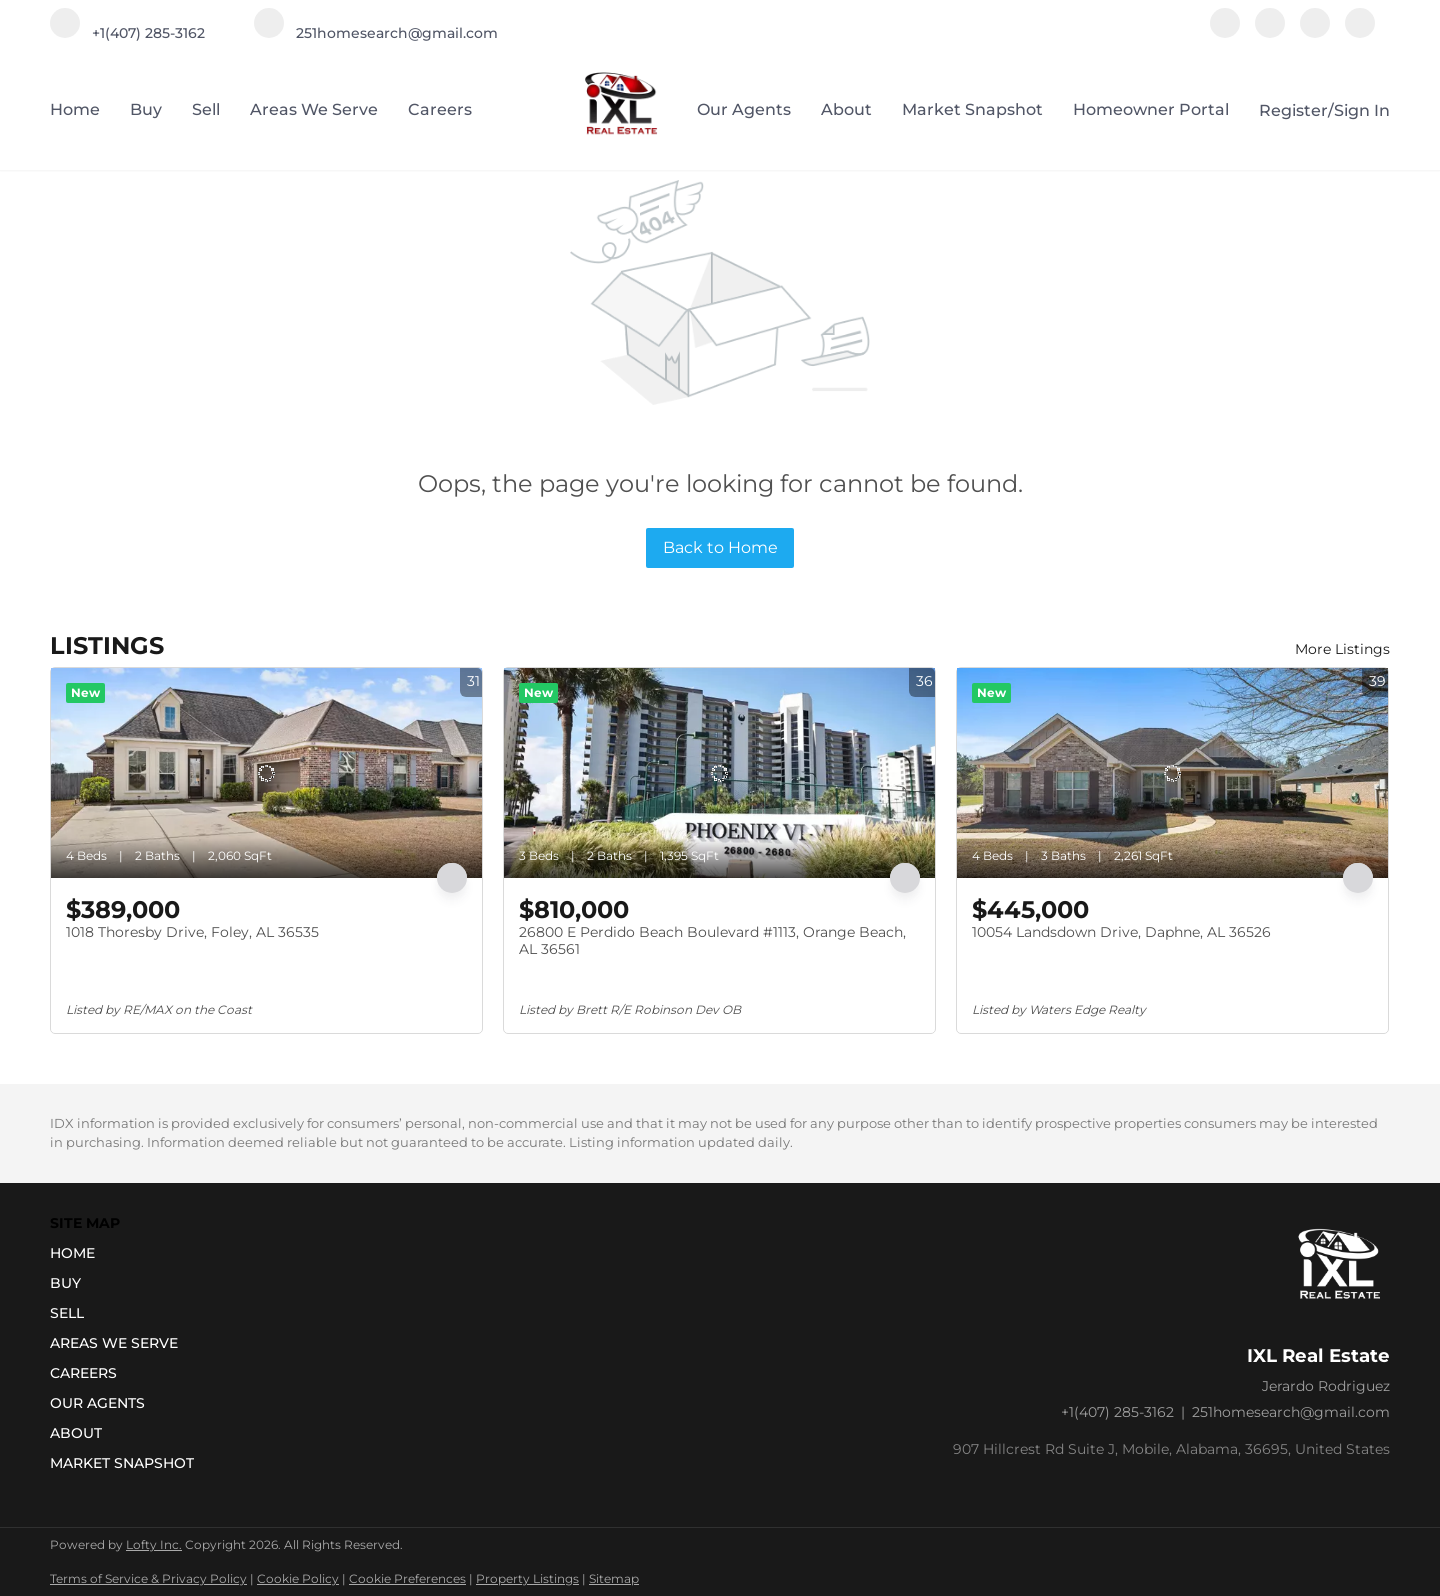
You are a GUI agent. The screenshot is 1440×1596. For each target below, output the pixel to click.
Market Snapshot (972, 109)
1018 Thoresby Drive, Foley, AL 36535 (192, 932)
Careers (440, 109)
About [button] (846, 109)
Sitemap (614, 1578)
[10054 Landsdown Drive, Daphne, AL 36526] (1172, 773)
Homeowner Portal (1151, 109)
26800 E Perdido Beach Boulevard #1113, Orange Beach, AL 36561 (712, 941)
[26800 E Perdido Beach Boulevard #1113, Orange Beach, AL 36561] (719, 773)
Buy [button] (146, 109)
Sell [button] (206, 109)
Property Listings (527, 1578)
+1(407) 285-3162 (1117, 1412)
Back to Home (720, 547)
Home (75, 109)
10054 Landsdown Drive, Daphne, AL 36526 (1121, 932)
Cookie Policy (298, 1578)
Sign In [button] (1362, 110)
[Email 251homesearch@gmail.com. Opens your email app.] (376, 32)
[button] (128, 1253)
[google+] (1360, 32)
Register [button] (1293, 110)
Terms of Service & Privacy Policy (148, 1578)
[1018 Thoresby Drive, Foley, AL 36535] (266, 773)
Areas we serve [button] (314, 109)
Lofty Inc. (154, 1544)
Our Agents (744, 109)
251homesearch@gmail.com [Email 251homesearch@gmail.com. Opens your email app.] (1291, 1412)
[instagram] (1270, 32)
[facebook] (1225, 32)
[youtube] (1315, 32)
